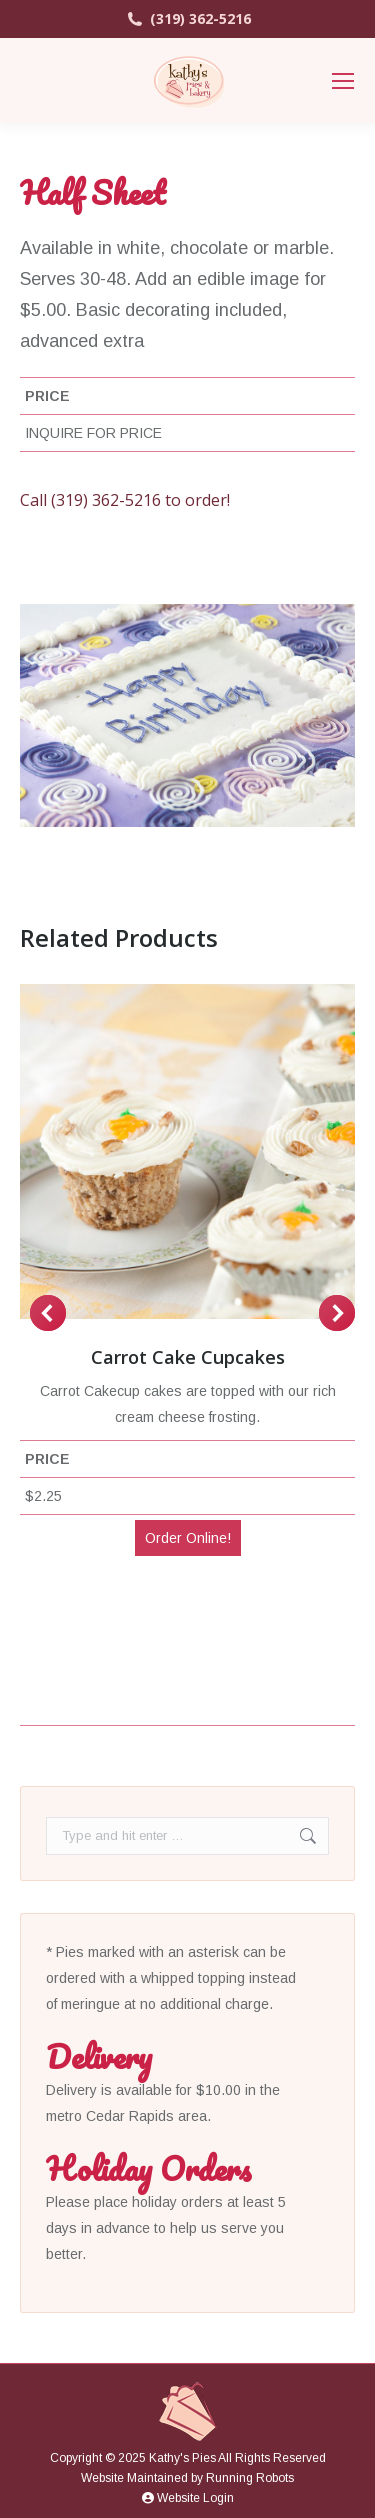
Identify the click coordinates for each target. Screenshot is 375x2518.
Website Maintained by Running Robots (187, 2478)
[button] (48, 1313)
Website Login (188, 2498)
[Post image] (187, 1151)
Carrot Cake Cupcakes (188, 1357)
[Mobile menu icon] (343, 81)
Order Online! (188, 1538)
